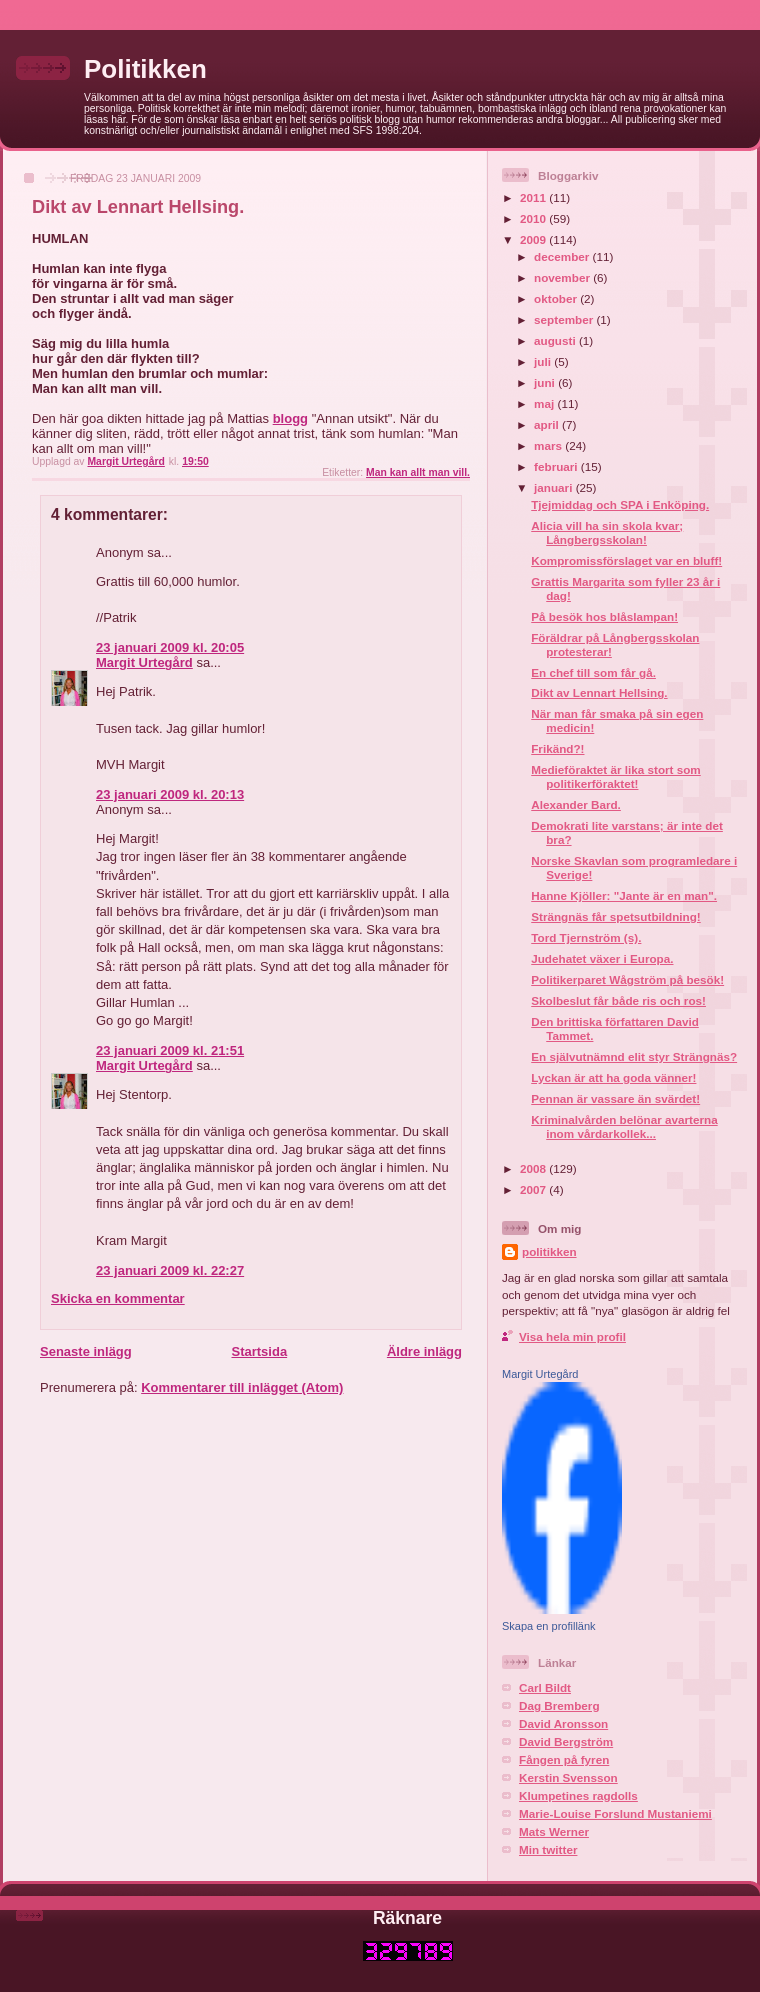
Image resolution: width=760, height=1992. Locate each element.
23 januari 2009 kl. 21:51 (170, 1050)
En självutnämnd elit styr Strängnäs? (634, 1056)
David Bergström (566, 1741)
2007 (534, 1189)
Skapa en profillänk (549, 1626)
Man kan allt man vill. (418, 472)
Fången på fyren (564, 1759)
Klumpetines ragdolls (578, 1795)
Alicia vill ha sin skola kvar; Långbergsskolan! (607, 532)
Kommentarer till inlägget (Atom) (242, 1387)
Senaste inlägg (86, 1351)
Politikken (145, 69)
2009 (534, 239)
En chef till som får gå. (593, 672)
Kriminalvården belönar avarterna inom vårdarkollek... (624, 1126)
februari (557, 466)
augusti (556, 340)
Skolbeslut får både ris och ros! (618, 1000)
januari (555, 487)
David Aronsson (563, 1723)
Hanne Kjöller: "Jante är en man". (624, 895)
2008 (534, 1168)
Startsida (259, 1351)
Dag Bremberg (559, 1705)
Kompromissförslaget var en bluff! (626, 560)
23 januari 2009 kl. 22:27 (170, 1270)
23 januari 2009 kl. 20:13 (170, 794)
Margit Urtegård (144, 662)
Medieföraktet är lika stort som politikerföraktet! (616, 776)
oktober (557, 298)
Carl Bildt (545, 1687)
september (565, 319)
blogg (290, 418)
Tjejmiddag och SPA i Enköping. (620, 504)
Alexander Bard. (576, 804)
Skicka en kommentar (118, 1298)
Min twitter (548, 1849)
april (548, 424)
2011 (534, 197)
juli (544, 361)
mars (549, 445)
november (563, 277)
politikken (549, 1251)
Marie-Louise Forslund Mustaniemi (615, 1813)
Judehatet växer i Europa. (602, 958)
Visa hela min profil (572, 1336)
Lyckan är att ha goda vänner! (613, 1077)
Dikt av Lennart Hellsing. (599, 692)
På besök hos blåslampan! (604, 616)
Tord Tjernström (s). (586, 937)
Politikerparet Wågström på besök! (627, 979)
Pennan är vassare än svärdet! (615, 1098)
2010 (534, 218)
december (563, 256)
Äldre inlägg (424, 1351)
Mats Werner (554, 1831)
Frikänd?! (557, 748)
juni (546, 382)
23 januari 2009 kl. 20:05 (170, 647)
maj (545, 403)
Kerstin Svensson (568, 1777)
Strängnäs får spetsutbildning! (615, 916)
